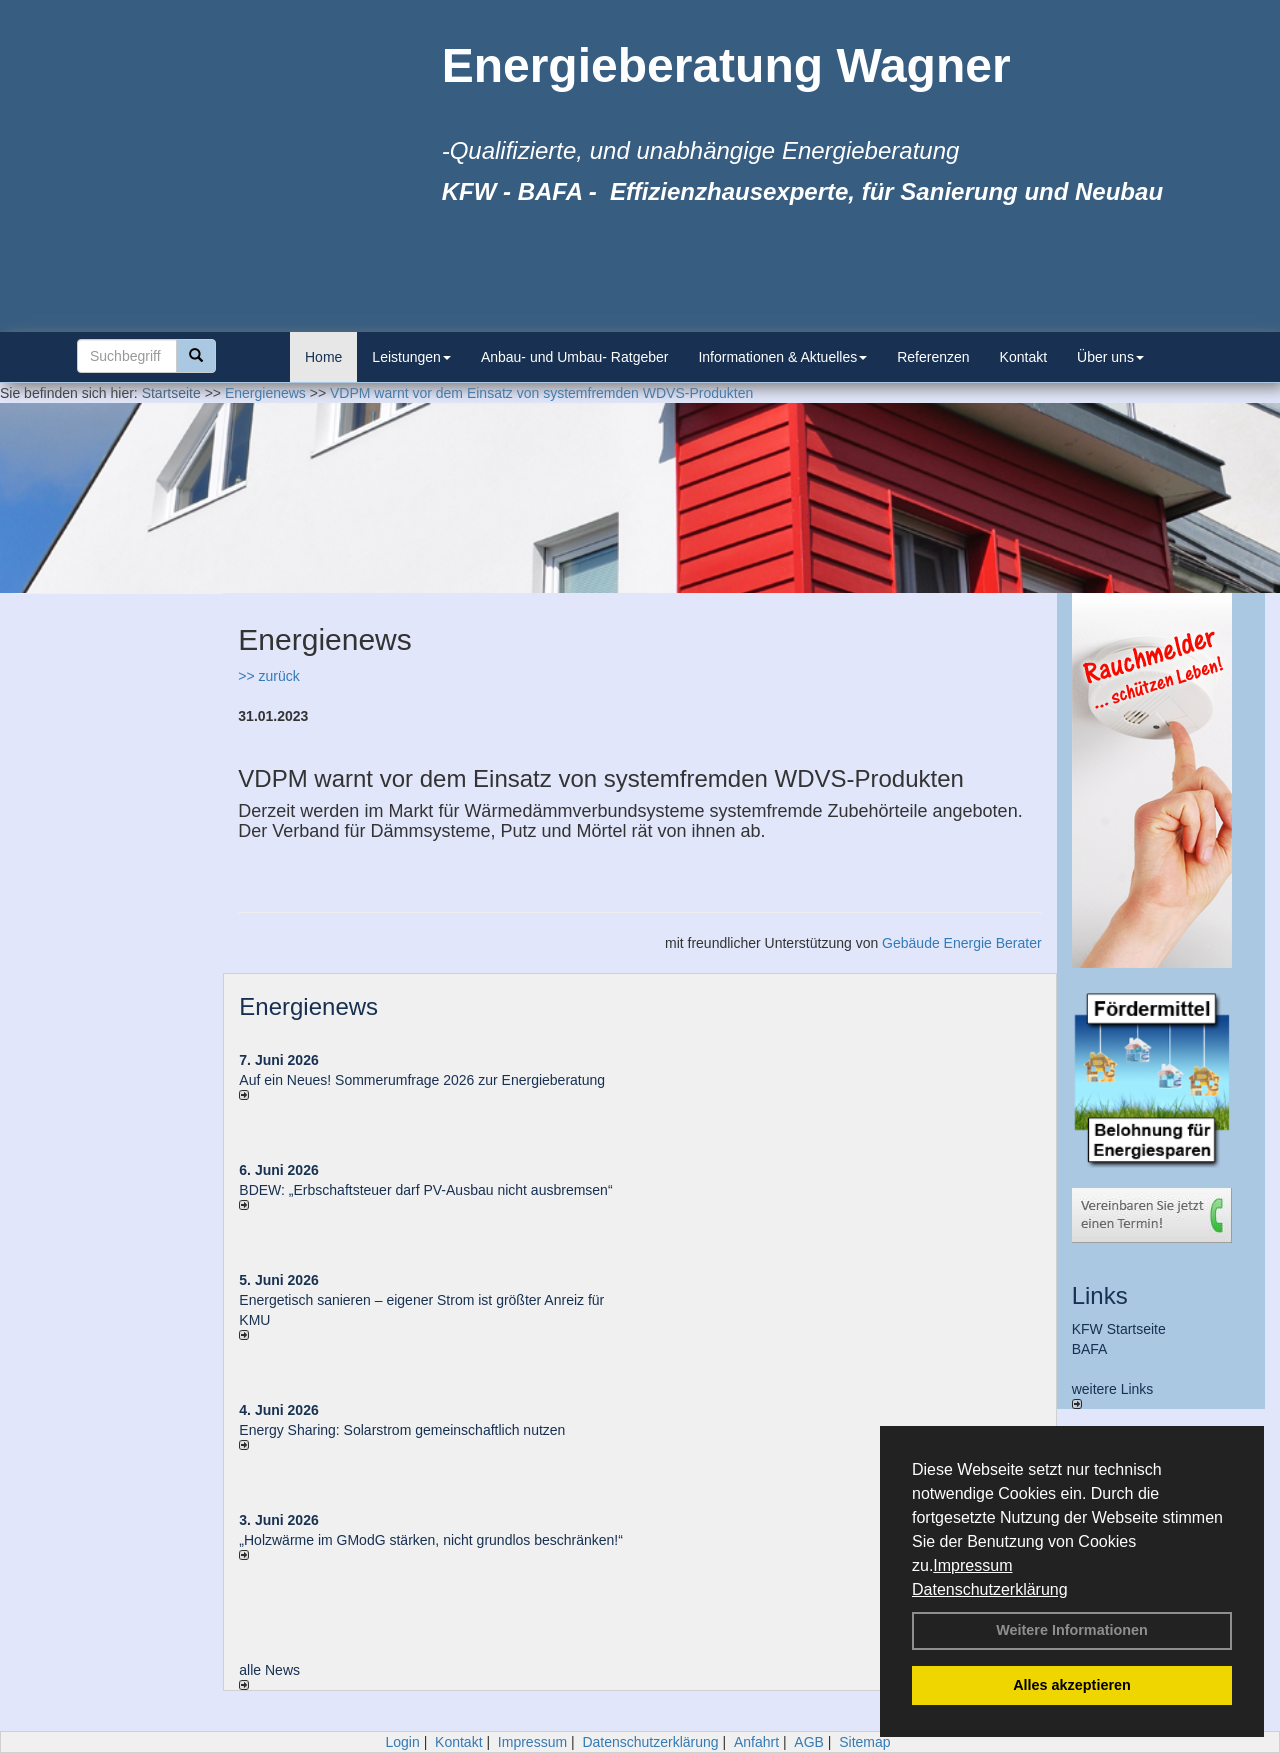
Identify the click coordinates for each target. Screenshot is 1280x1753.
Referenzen (933, 357)
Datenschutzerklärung (990, 1589)
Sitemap (864, 1742)
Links (1100, 1295)
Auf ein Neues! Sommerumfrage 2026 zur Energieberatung (422, 1080)
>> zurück (268, 676)
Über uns (1110, 357)
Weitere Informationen (1072, 1630)
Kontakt (1023, 357)
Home (323, 357)
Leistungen (411, 357)
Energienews (308, 1006)
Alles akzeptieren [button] (1072, 1685)
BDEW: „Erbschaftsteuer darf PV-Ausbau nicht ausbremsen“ (425, 1190)
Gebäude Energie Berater (962, 943)
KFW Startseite (1119, 1329)
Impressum (972, 1565)
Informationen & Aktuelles (782, 357)
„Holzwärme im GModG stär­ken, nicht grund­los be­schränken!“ (431, 1540)
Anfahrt (756, 1742)
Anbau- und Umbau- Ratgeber (575, 357)
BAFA (1090, 1349)
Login (402, 1742)
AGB (809, 1742)
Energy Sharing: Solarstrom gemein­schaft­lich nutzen (402, 1430)
